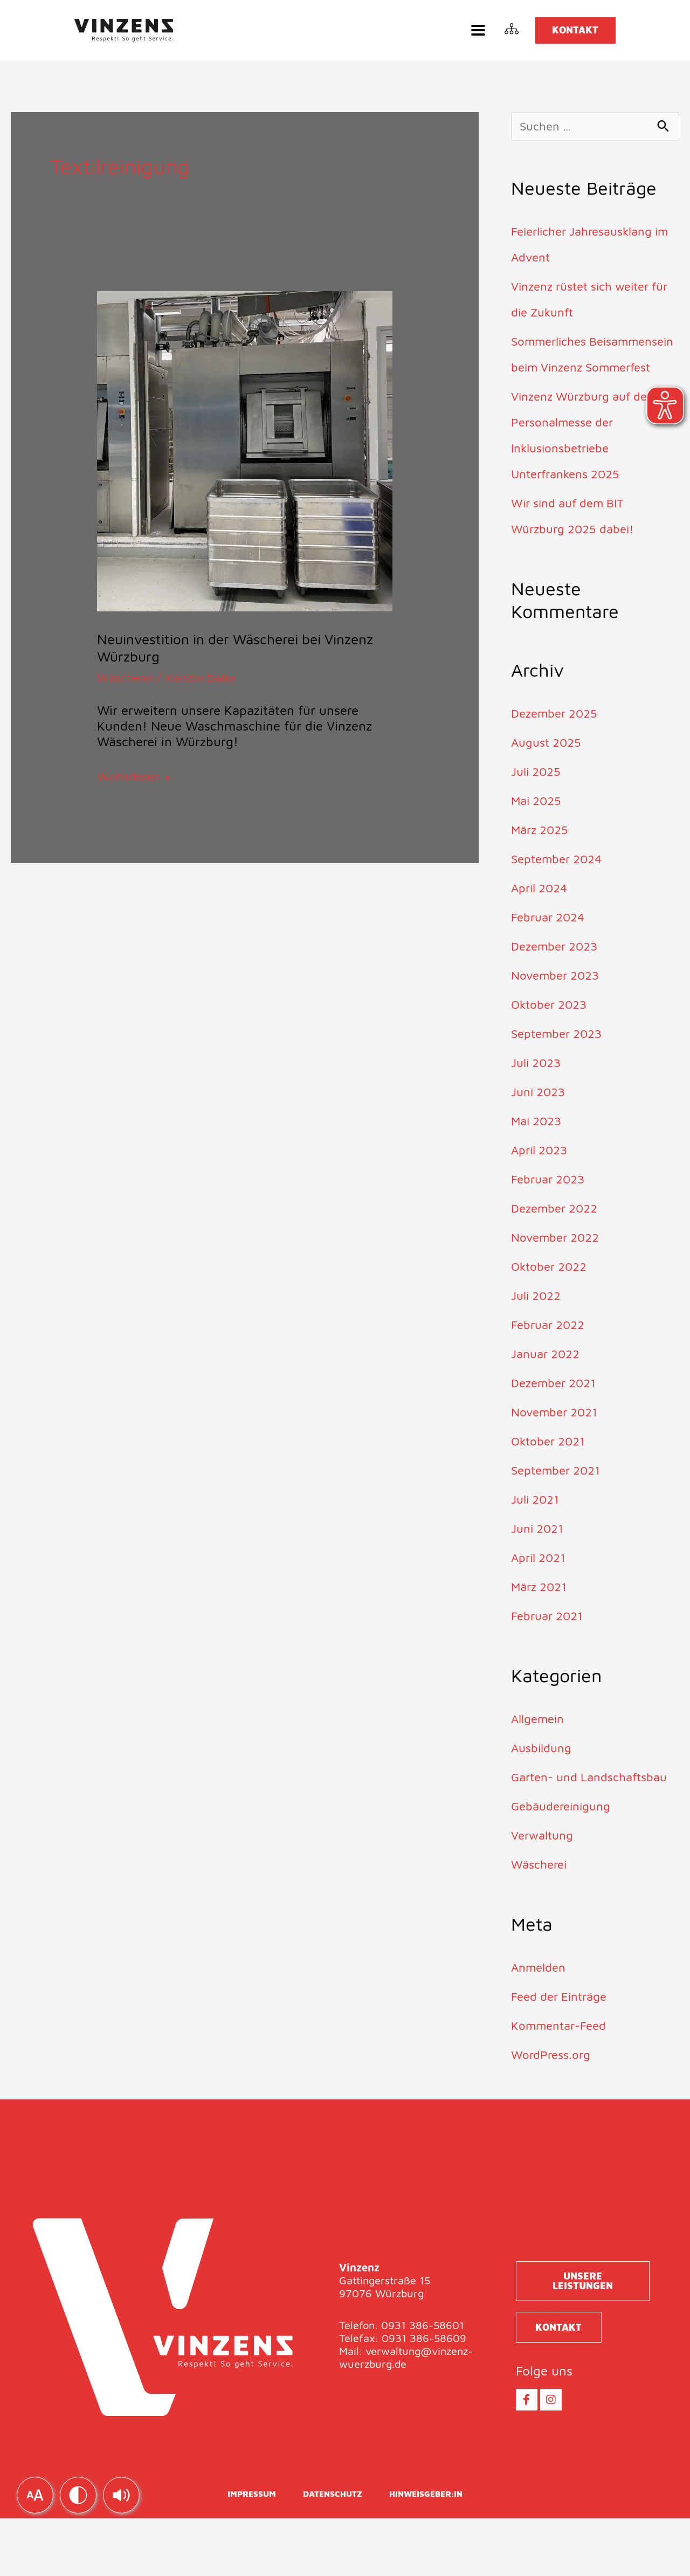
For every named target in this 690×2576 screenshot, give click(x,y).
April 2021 (541, 1584)
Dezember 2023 (558, 972)
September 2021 (560, 1496)
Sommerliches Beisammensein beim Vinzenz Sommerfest (573, 367)
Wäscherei (127, 677)
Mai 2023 (539, 1147)
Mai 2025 (539, 827)
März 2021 (541, 1613)
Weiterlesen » (137, 775)
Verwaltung (544, 1887)
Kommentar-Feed (563, 2077)
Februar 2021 (550, 1642)
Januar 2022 (548, 1380)
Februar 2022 (551, 1351)
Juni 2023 (540, 1118)
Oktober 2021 (551, 1467)
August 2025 (549, 768)
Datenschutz (332, 2553)
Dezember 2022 (558, 1234)
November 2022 (559, 1263)
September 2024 (560, 885)
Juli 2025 (538, 797)
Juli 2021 (537, 1525)
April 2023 (542, 1176)
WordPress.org (554, 2106)
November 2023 (559, 1001)
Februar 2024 (551, 943)
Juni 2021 (540, 1554)
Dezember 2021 (557, 1409)
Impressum (248, 2553)
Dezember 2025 (558, 739)
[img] (121, 2495)
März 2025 (542, 856)
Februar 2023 (551, 1205)
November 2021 (558, 1438)
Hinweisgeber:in (429, 2553)
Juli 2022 (538, 1322)
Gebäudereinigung (565, 1858)
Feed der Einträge (563, 2048)
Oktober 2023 (552, 1030)
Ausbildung (544, 1774)
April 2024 (542, 914)
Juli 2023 (538, 1089)
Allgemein (540, 1745)
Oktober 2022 (552, 1292)
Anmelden (541, 2019)
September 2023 (560, 1059)
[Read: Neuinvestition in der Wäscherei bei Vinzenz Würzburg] (244, 449)
